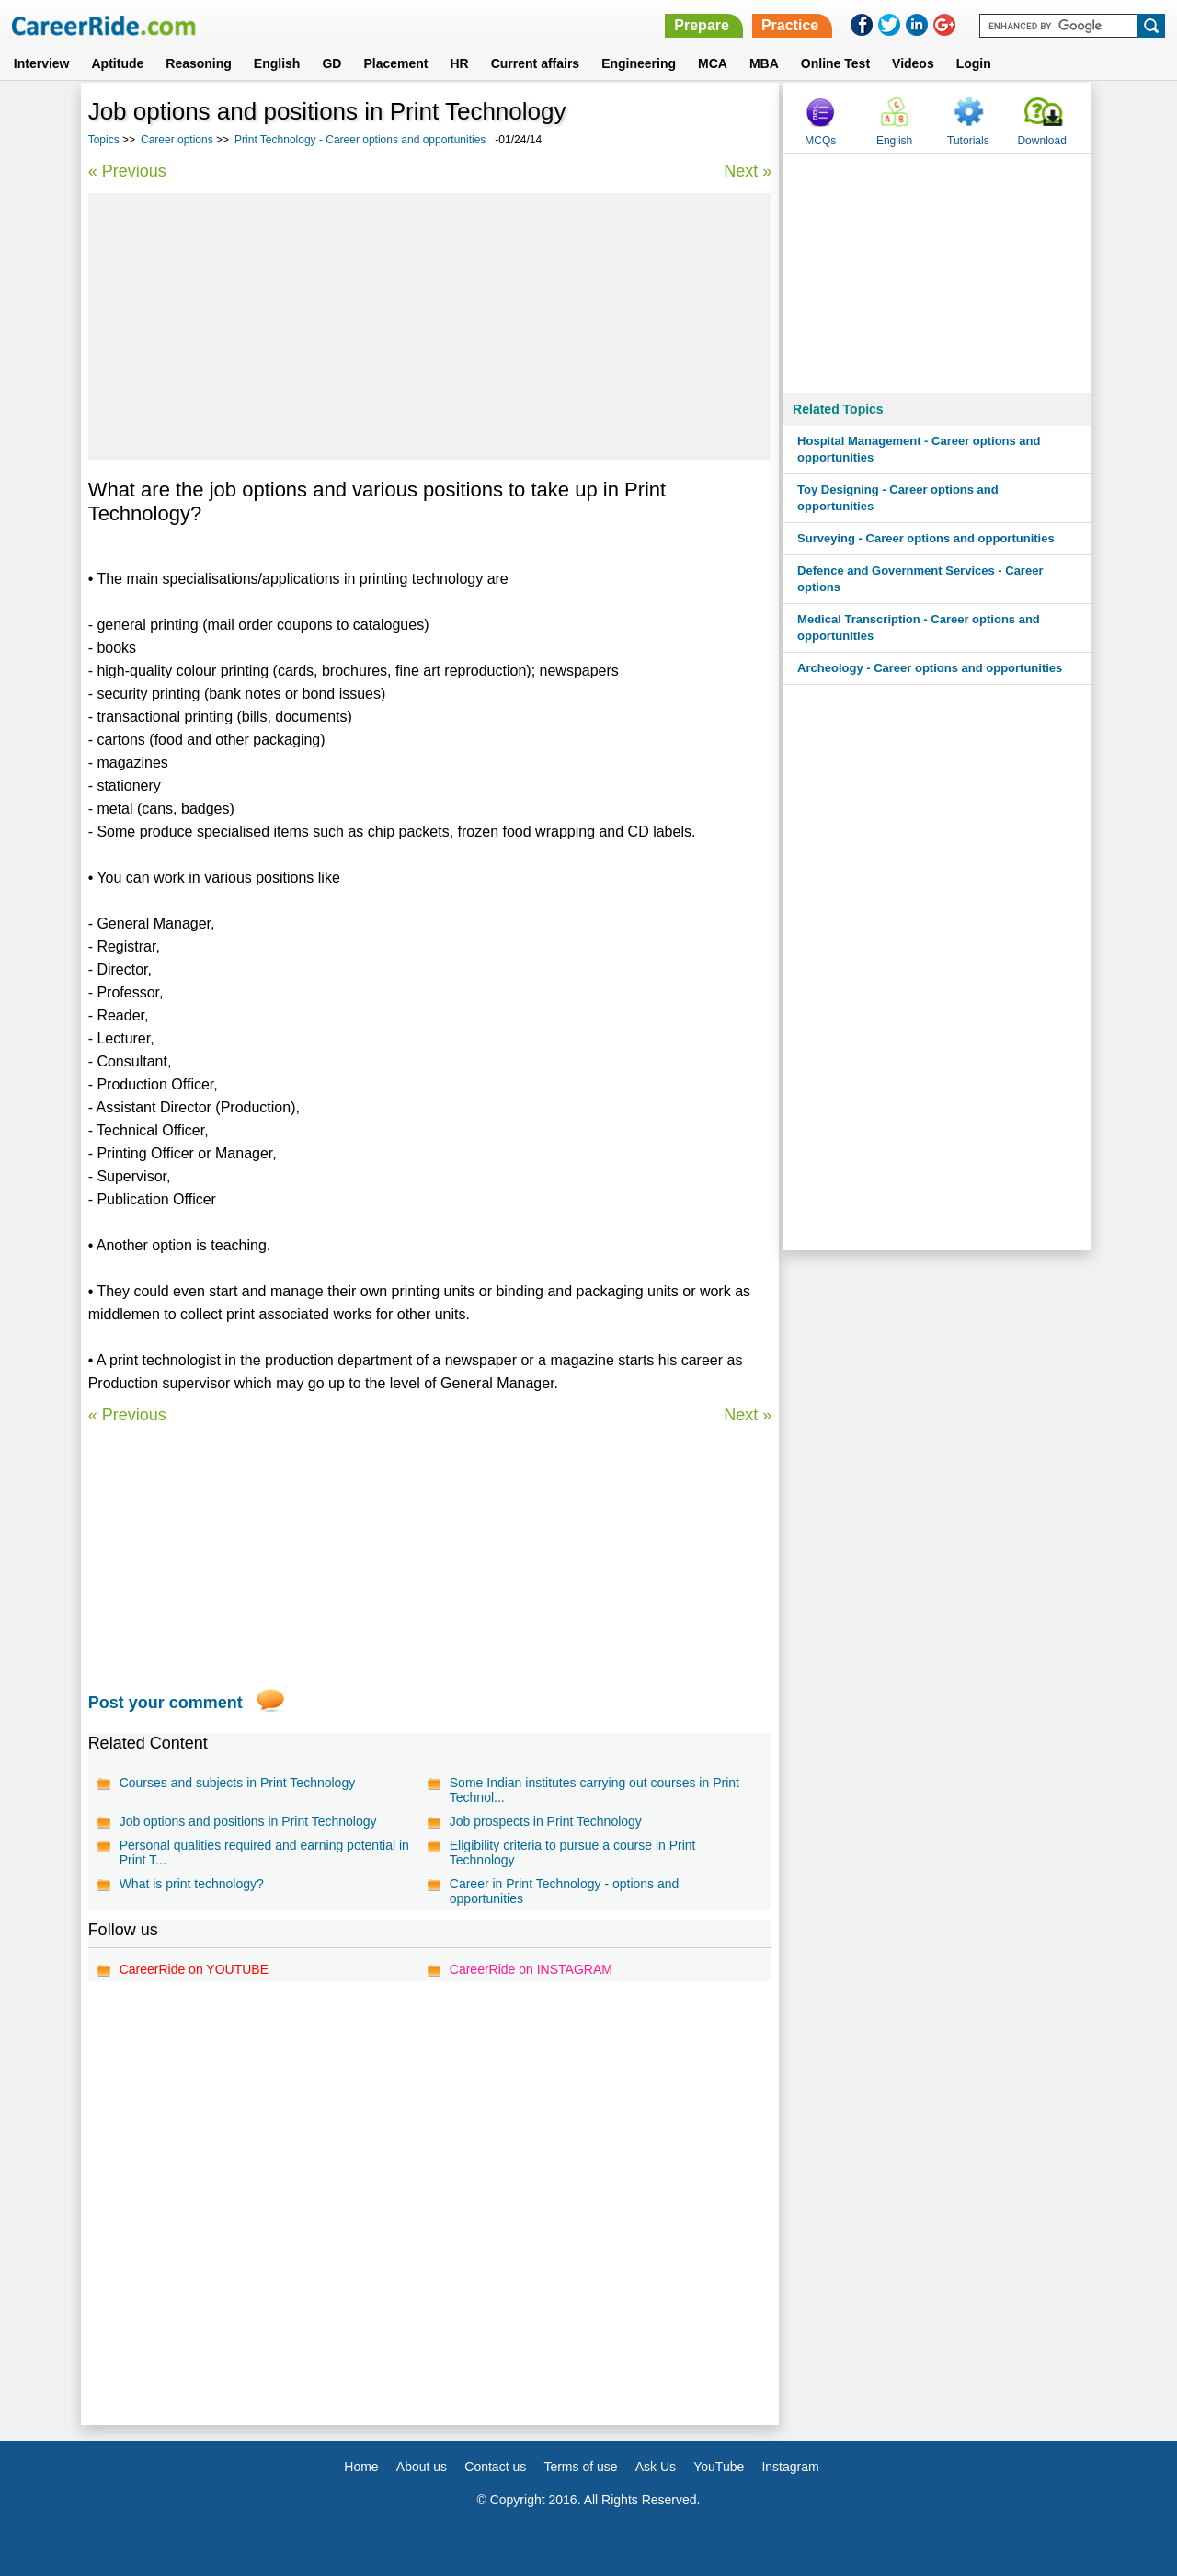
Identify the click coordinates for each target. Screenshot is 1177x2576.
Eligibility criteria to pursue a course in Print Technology (573, 1852)
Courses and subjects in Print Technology (238, 1782)
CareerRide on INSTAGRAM (531, 1969)
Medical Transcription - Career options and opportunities (918, 627)
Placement (395, 63)
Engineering (638, 63)
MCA (712, 63)
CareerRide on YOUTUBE (194, 1969)
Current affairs (535, 63)
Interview (42, 63)
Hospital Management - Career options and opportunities (918, 449)
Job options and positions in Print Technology (248, 1821)
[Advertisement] (430, 326)
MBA (764, 63)
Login (973, 63)
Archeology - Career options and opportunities (929, 668)
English (277, 63)
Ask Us (655, 2466)
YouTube (718, 2466)
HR (459, 63)
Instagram (789, 2466)
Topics (104, 139)
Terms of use (580, 2466)
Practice (789, 25)
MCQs (820, 140)
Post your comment (165, 1702)
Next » (747, 171)
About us (421, 2466)
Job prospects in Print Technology (546, 1821)
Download (1041, 140)
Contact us (495, 2466)
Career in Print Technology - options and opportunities (565, 1891)
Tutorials (968, 140)
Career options (177, 139)
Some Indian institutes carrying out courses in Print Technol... (594, 1790)
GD (331, 63)
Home (361, 2466)
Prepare (701, 25)
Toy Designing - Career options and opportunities (898, 498)
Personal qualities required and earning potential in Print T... (264, 1852)
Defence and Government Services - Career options (920, 579)
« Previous (127, 171)
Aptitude (118, 63)
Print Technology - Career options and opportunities (360, 139)
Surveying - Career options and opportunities (926, 538)
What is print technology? (192, 1883)
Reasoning (199, 63)
